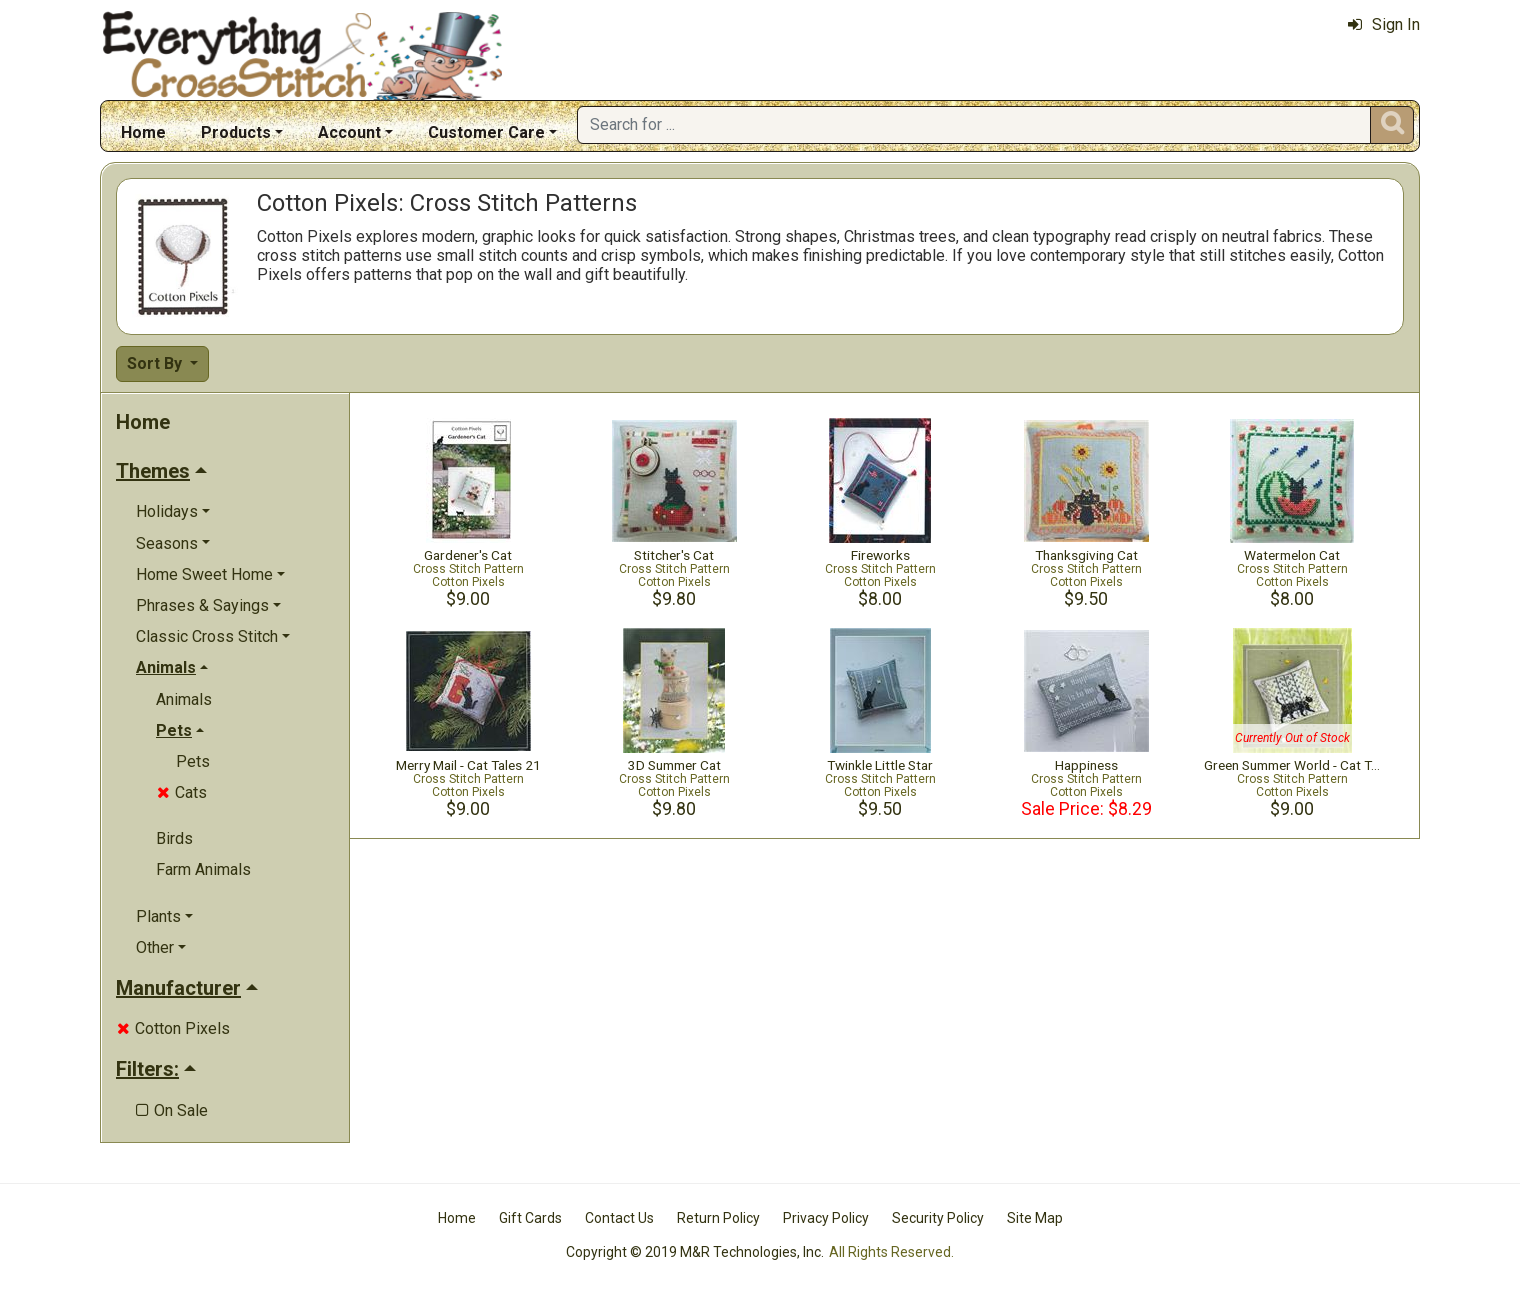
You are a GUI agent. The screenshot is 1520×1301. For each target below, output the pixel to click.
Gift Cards (530, 1218)
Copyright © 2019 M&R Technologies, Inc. (695, 1252)
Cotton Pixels (173, 1028)
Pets (193, 761)
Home (143, 132)
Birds (174, 838)
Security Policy (938, 1218)
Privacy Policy (826, 1218)
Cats (182, 792)
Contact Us (619, 1218)
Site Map (1035, 1218)
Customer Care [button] (486, 132)
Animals (184, 699)
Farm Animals (203, 869)
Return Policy (718, 1218)
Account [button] (349, 132)
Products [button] (236, 132)
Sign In (1384, 24)
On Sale (172, 1110)
